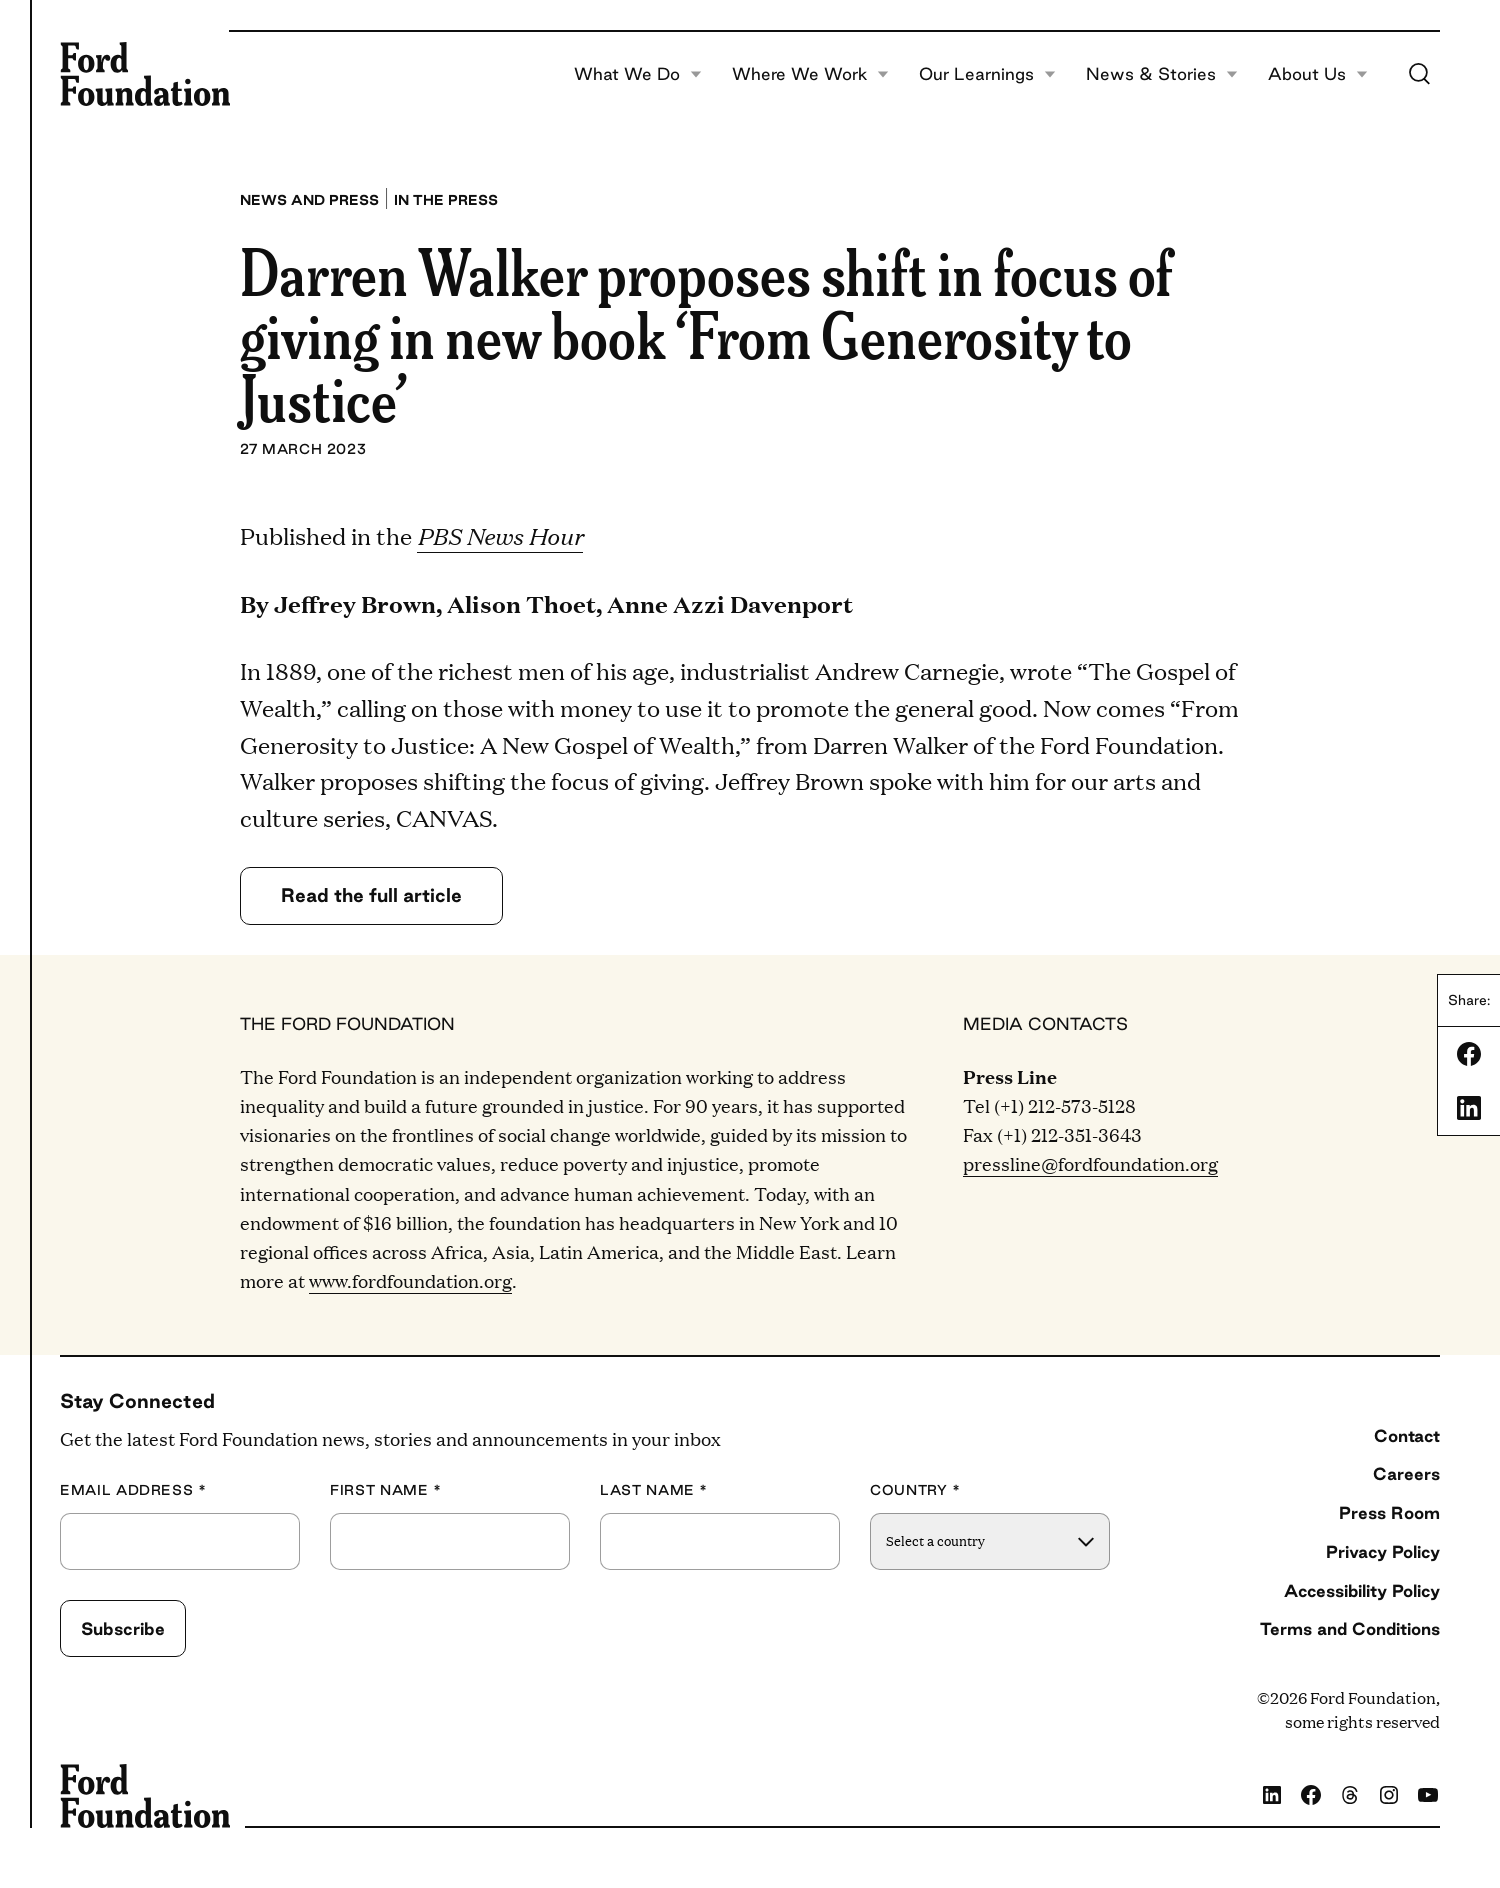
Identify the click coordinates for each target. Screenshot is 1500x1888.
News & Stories (1162, 74)
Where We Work (810, 74)
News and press (309, 200)
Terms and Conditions (1350, 1628)
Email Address (133, 1490)
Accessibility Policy (1362, 1590)
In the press (446, 200)
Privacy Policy (1383, 1551)
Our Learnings (987, 74)
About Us (1318, 74)
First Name (386, 1490)
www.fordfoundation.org (410, 1280)
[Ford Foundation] (145, 74)
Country (915, 1490)
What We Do (638, 74)
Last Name (654, 1490)
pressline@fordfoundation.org (1090, 1163)
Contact (1407, 1435)
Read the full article (371, 895)
